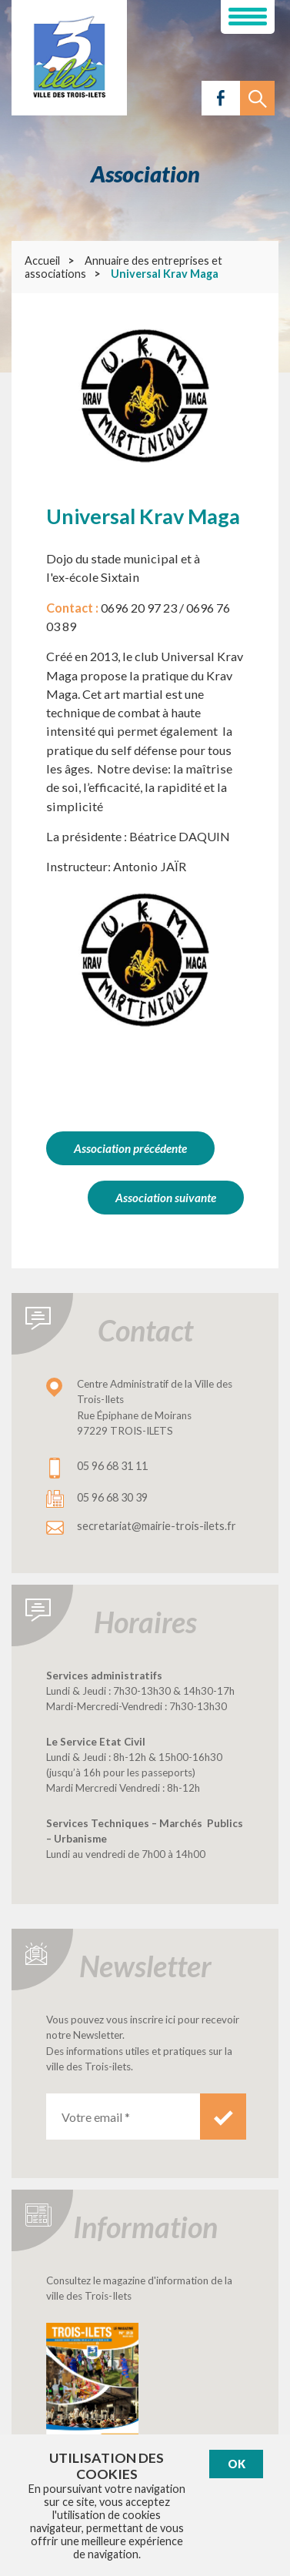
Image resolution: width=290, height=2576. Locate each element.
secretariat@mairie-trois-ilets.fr (156, 1525)
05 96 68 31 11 (112, 1465)
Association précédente (130, 1148)
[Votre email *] (123, 2116)
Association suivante (165, 1197)
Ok (236, 2464)
